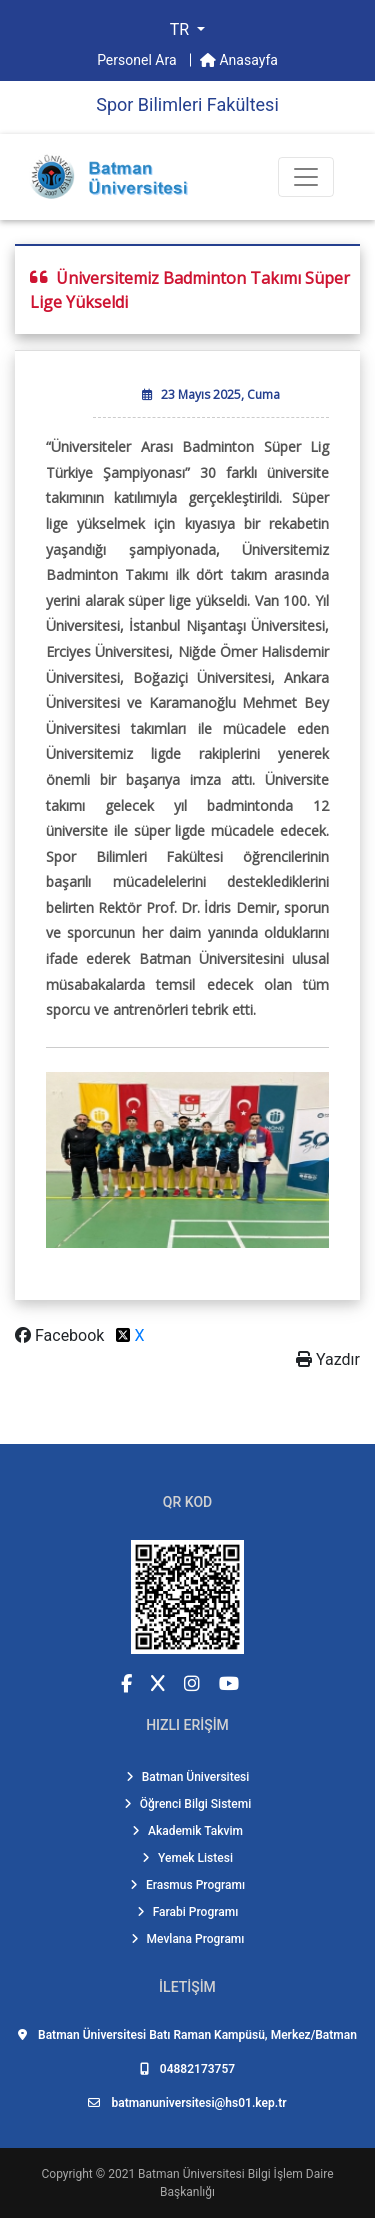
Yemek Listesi (187, 1858)
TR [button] (181, 29)
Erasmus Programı (187, 1885)
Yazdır (328, 1359)
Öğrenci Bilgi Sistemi (188, 1804)
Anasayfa (239, 60)
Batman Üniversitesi (188, 1777)
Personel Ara (138, 60)
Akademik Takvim (187, 1831)
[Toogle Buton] (306, 177)
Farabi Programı (188, 1912)
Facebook (61, 1335)
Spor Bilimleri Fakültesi (187, 104)
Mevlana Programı (188, 1939)
